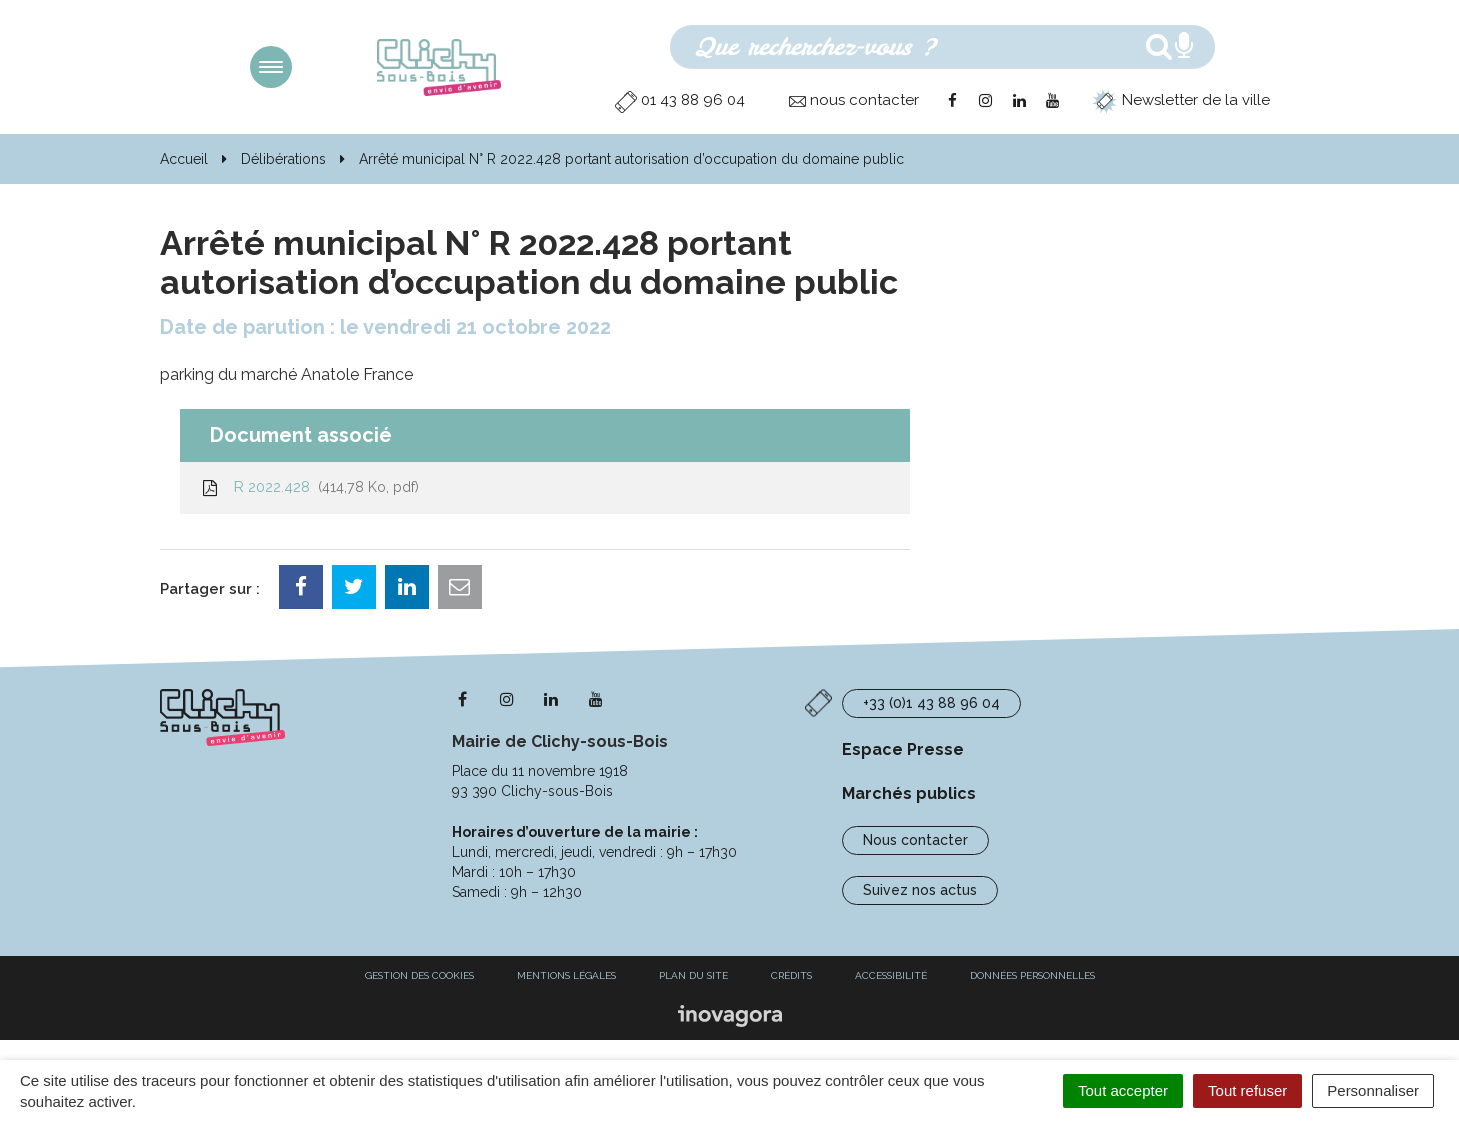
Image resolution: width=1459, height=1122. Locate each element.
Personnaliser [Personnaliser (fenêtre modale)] (1373, 1090)
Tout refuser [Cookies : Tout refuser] (1247, 1090)
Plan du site (693, 975)
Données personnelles (1032, 975)
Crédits (791, 975)
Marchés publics (909, 793)
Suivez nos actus (920, 890)
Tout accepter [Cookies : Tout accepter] (1123, 1090)
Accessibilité (891, 975)
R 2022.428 (310, 487)
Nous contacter (915, 840)
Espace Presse (903, 749)
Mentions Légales (566, 975)
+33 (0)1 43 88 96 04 (931, 703)
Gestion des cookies (419, 975)
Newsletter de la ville (1181, 100)
